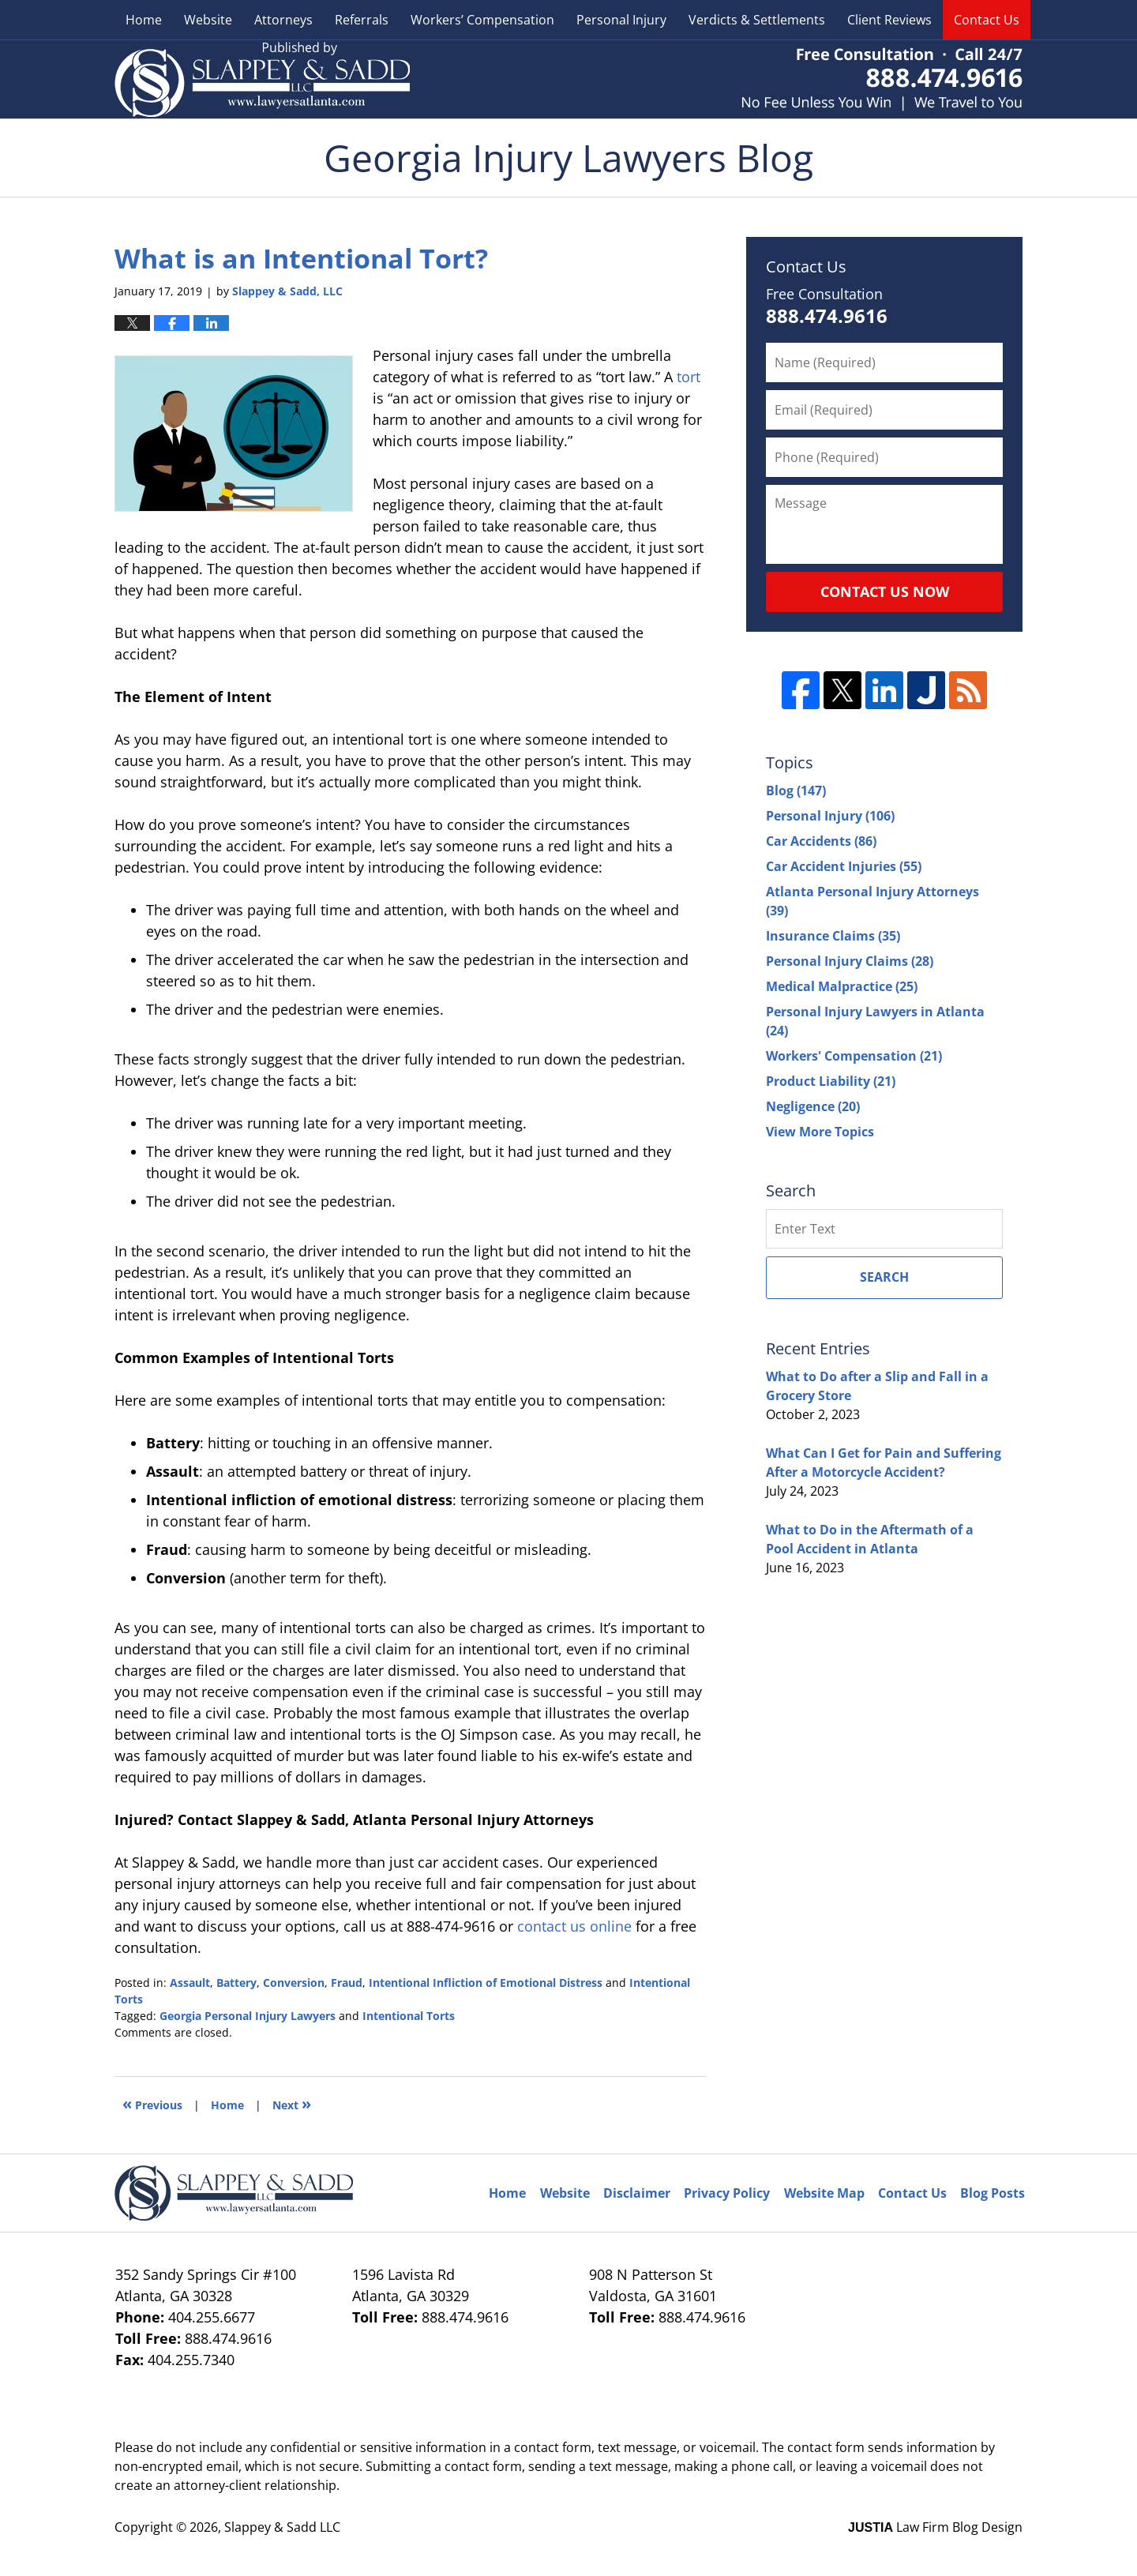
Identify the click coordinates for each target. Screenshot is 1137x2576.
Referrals (361, 19)
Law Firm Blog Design (935, 2527)
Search (884, 1277)
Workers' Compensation (854, 1056)
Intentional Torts (408, 2015)
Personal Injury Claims (849, 961)
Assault (190, 1982)
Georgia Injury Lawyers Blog (262, 79)
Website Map (824, 2193)
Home (144, 19)
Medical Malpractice (841, 986)
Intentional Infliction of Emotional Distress (485, 1982)
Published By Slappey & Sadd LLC (882, 79)
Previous (152, 2103)
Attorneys (283, 19)
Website (208, 19)
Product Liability (830, 1081)
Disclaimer (636, 2193)
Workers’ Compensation (482, 19)
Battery (236, 1982)
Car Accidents (821, 841)
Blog (796, 790)
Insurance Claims (833, 935)
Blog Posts (992, 2193)
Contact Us (986, 19)
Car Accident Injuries (843, 866)
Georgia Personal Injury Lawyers (247, 2015)
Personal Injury (621, 19)
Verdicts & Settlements (757, 19)
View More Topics (820, 1131)
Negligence (813, 1106)
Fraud (346, 1982)
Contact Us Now (884, 591)
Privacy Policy (727, 2193)
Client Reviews (889, 19)
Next (291, 2103)
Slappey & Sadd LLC (282, 2527)
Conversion (294, 1982)
